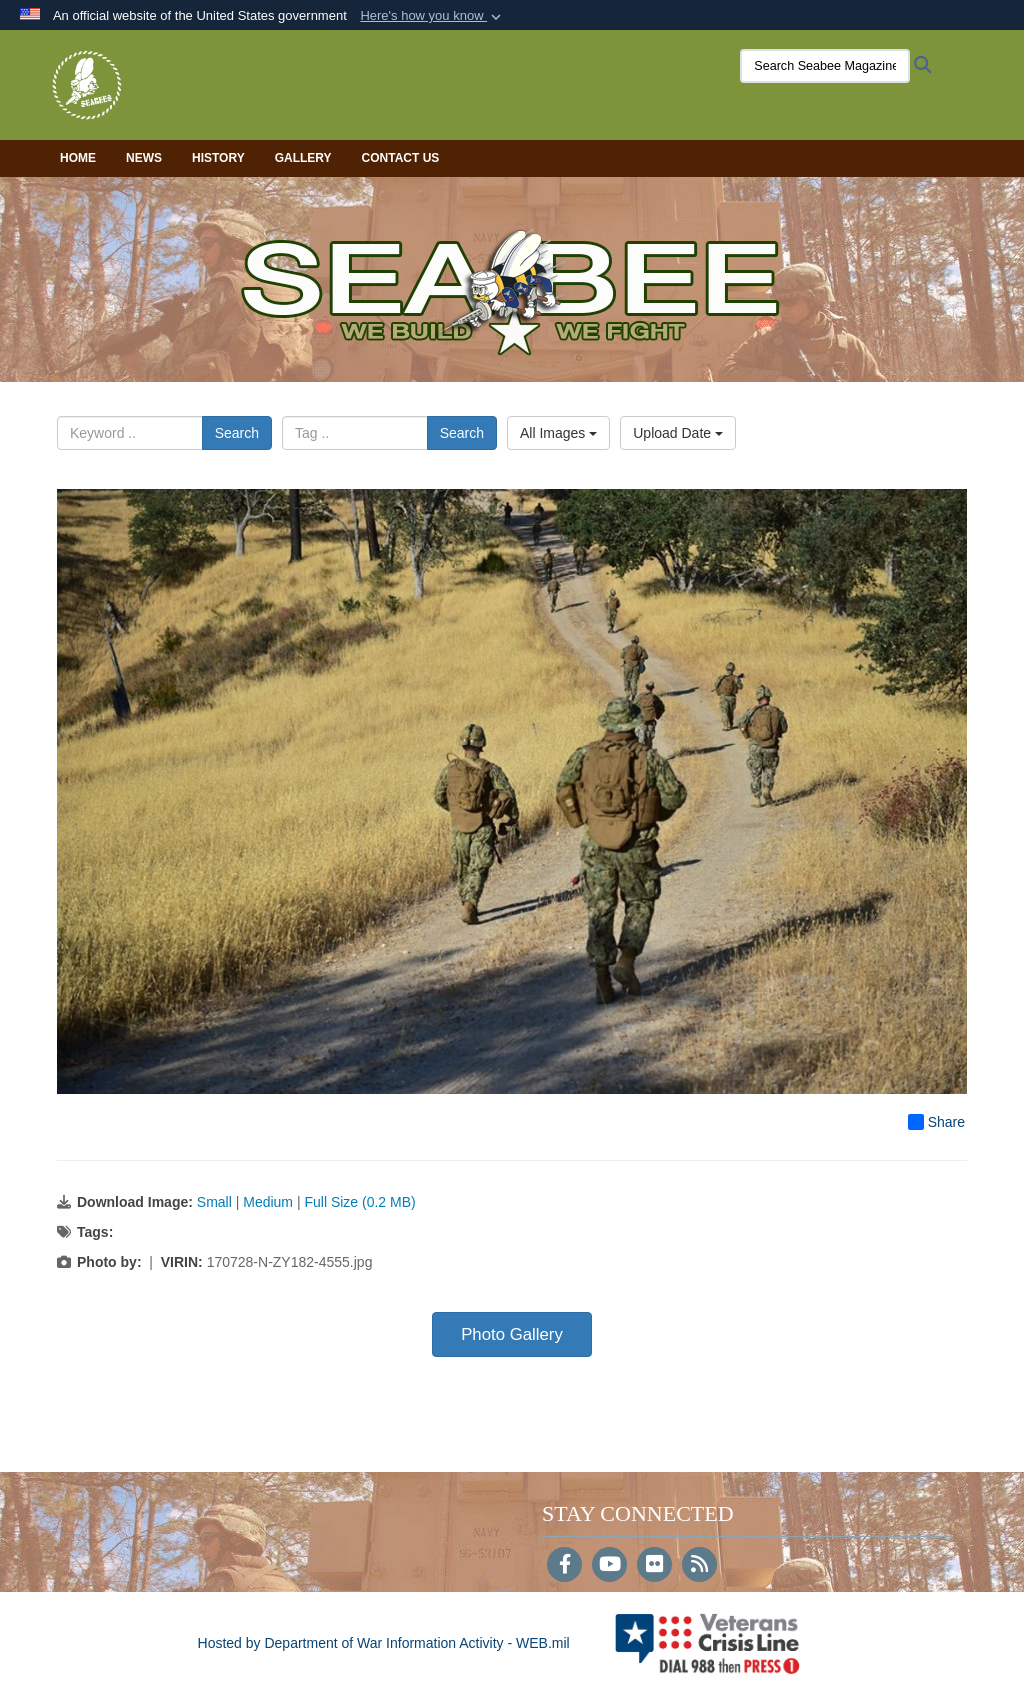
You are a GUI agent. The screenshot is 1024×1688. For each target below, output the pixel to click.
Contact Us (401, 158)
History (218, 158)
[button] (432, 16)
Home (78, 158)
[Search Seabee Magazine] (825, 66)
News (144, 158)
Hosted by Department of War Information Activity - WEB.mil (384, 1643)
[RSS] (699, 1566)
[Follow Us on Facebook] (564, 1566)
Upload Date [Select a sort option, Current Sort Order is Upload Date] (678, 433)
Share (936, 1122)
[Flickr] (654, 1566)
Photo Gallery (512, 1334)
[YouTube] (609, 1566)
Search (237, 433)
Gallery (303, 158)
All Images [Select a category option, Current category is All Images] (558, 433)
